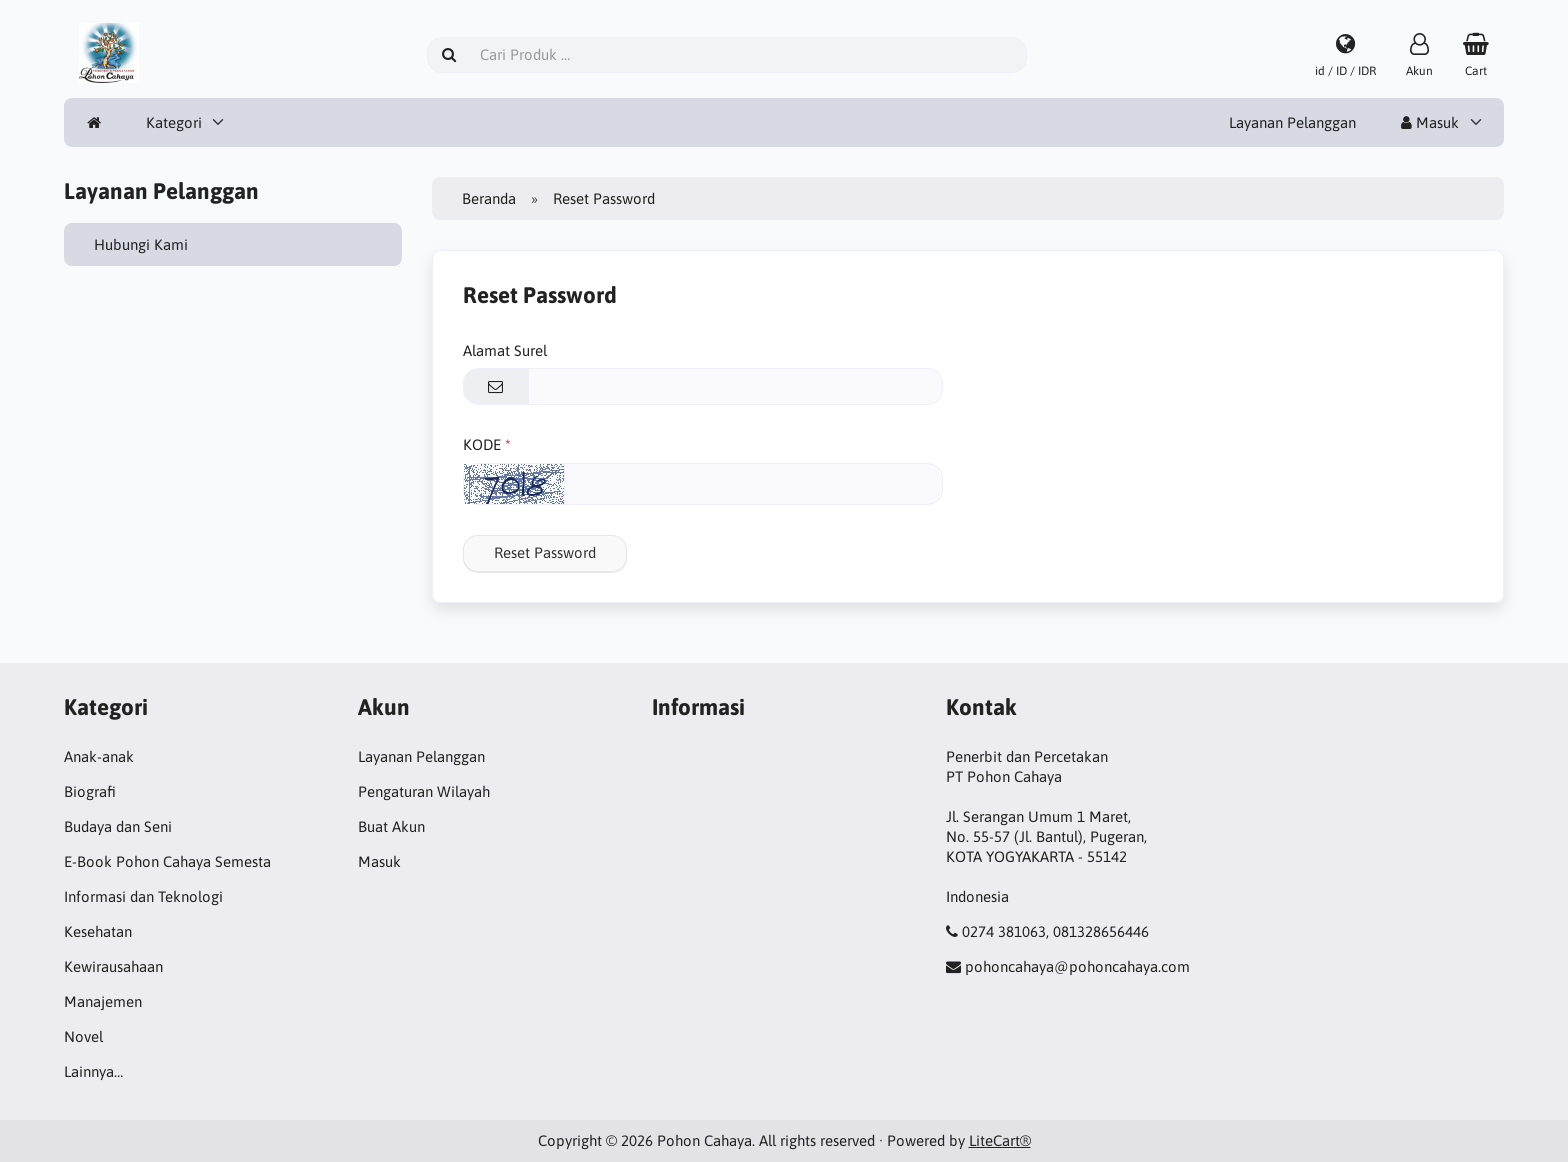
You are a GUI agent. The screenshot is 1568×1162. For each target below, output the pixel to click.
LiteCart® (1000, 1140)
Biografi (90, 791)
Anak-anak (99, 756)
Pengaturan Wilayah (424, 791)
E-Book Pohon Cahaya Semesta (167, 861)
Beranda (489, 198)
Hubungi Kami (141, 244)
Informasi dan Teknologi (143, 896)
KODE (482, 444)
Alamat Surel (505, 350)
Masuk (1430, 122)
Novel (83, 1036)
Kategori (174, 122)
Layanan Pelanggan (1292, 122)
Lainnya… (93, 1071)
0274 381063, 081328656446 (1055, 931)
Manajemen (103, 1001)
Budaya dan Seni (118, 826)
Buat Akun (391, 826)
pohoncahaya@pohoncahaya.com (1077, 966)
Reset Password (545, 552)
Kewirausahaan (113, 966)
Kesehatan (98, 931)
